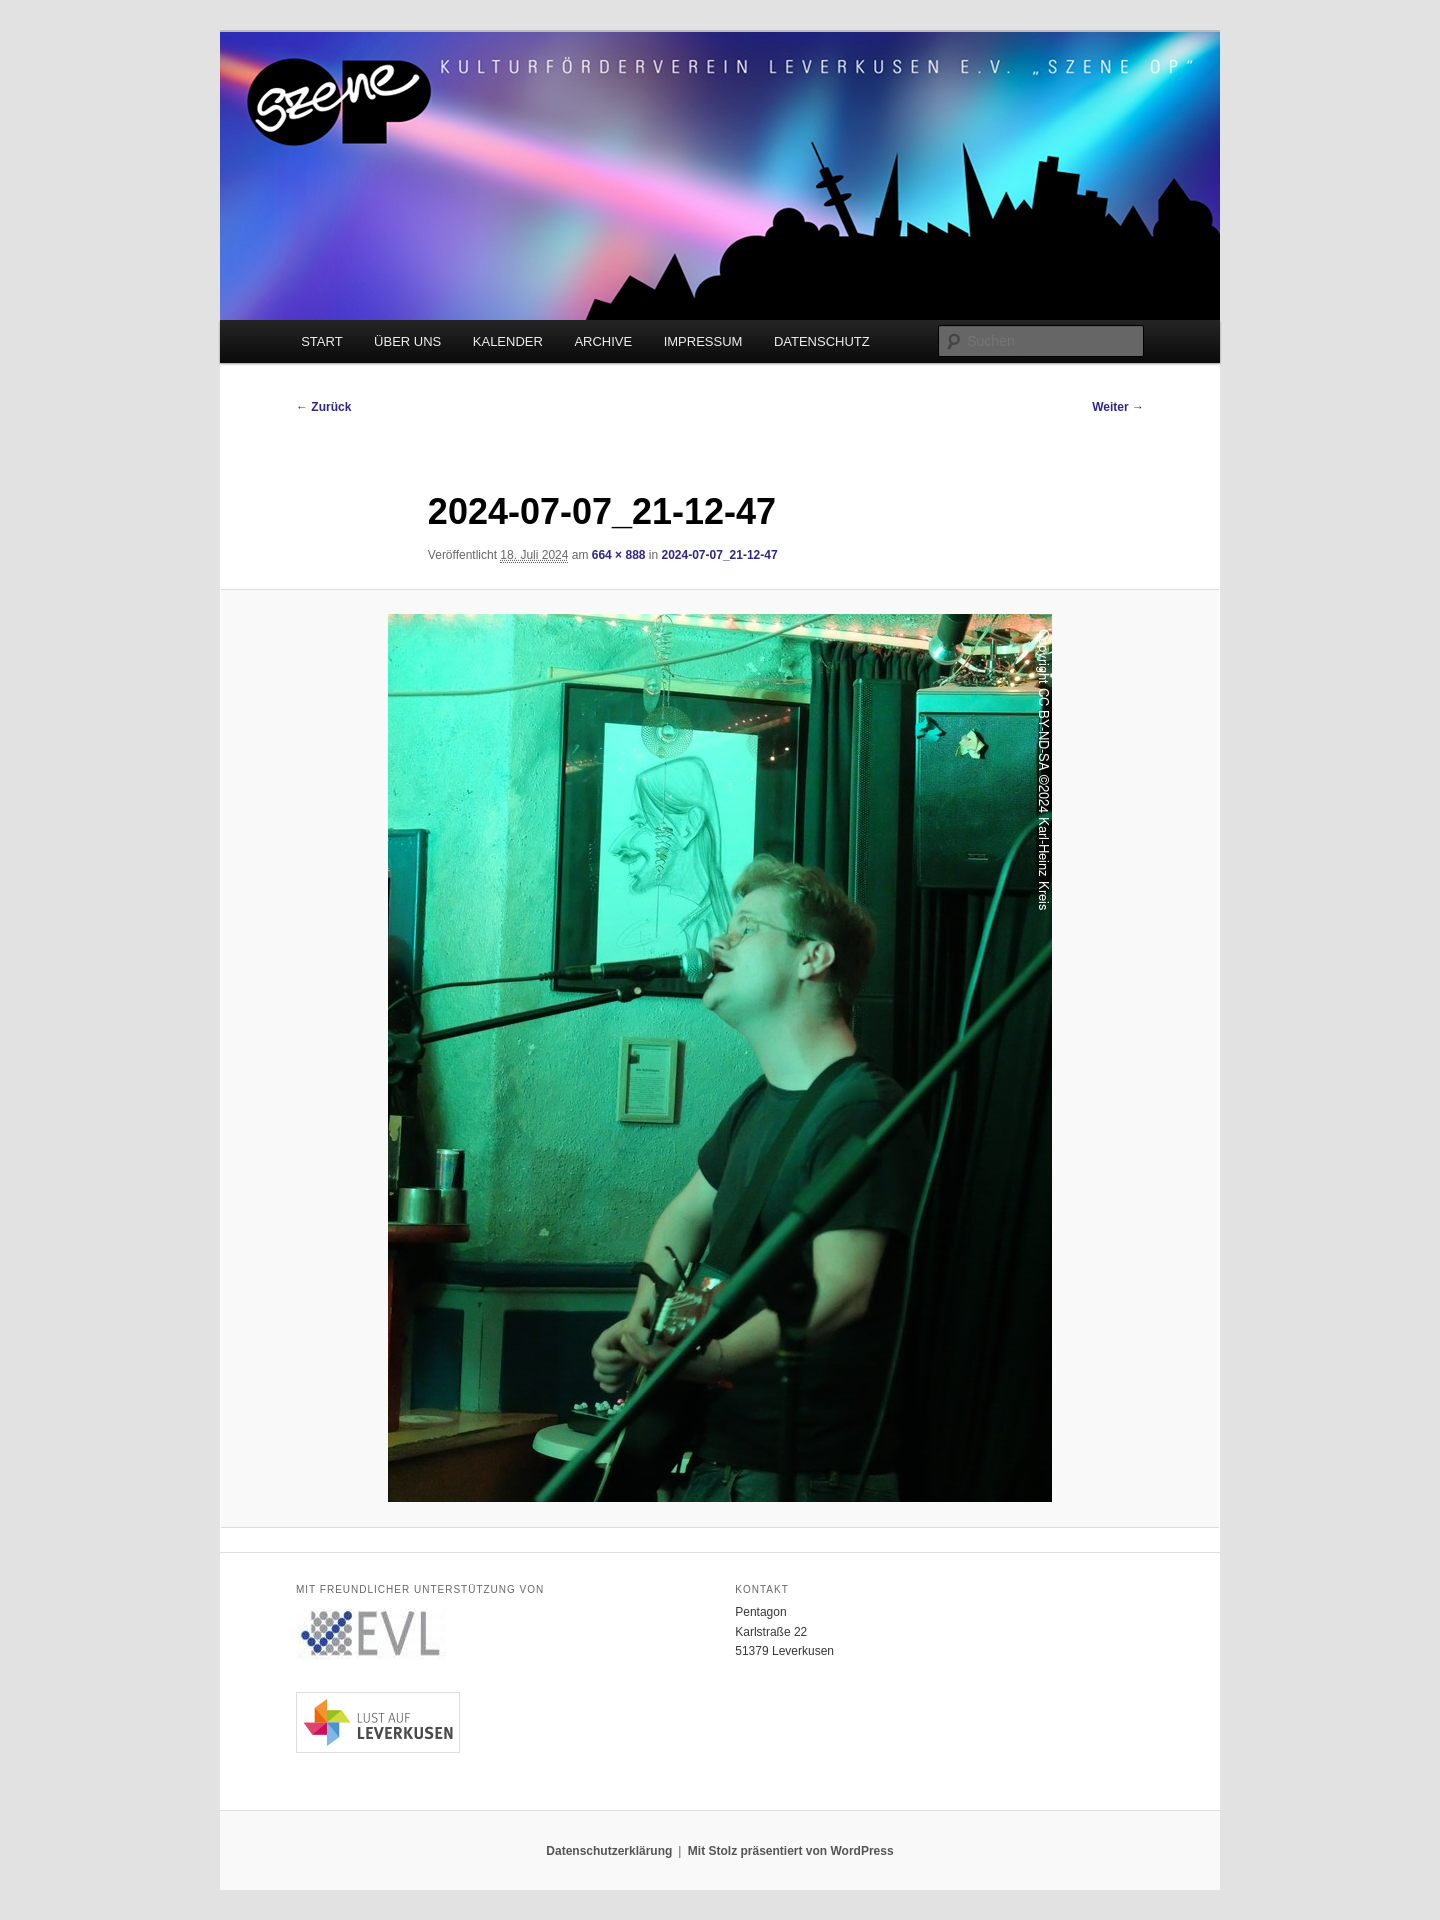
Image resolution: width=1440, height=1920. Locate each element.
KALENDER (508, 341)
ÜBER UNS (407, 341)
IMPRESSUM (703, 341)
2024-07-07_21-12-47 (720, 555)
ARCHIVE (603, 341)
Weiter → (1118, 407)
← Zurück (323, 407)
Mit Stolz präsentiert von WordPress (791, 1851)
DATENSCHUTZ (822, 341)
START (321, 341)
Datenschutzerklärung (609, 1851)
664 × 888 (619, 555)
